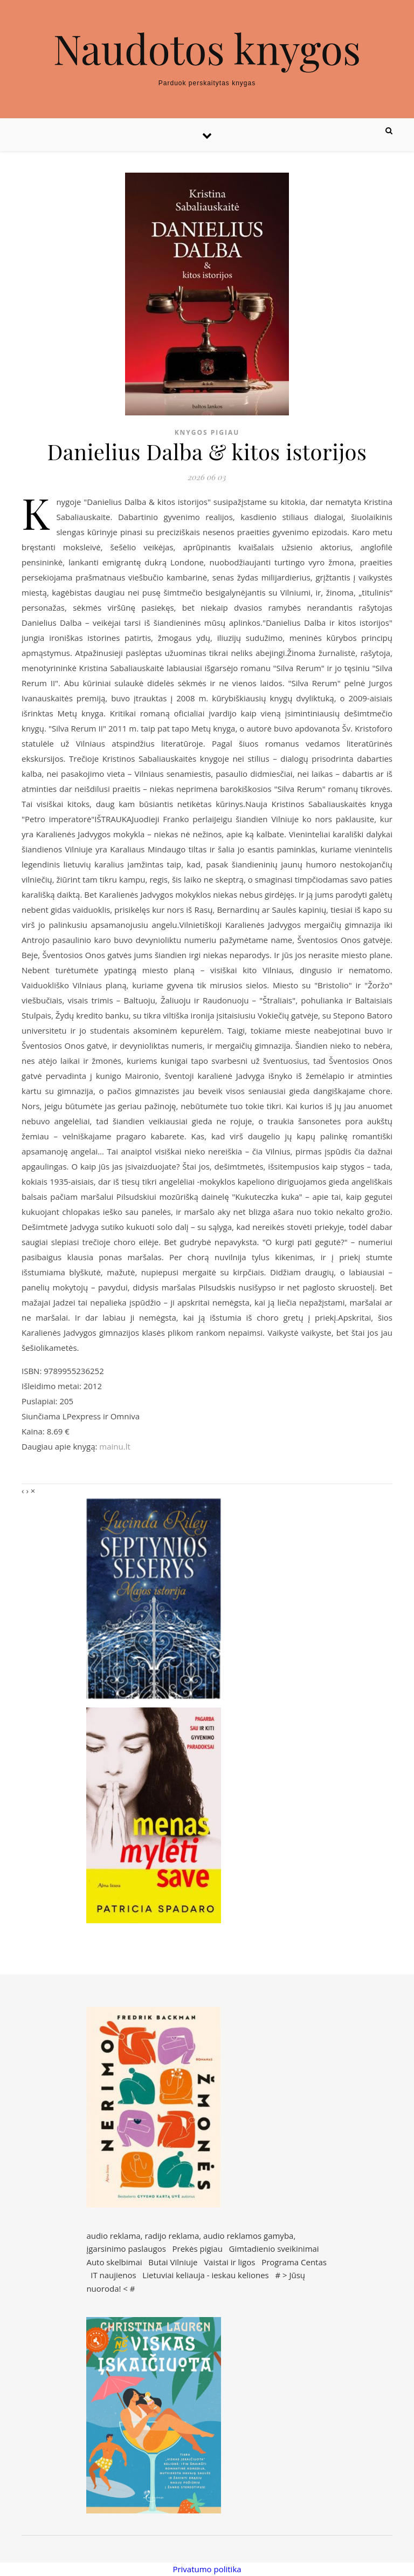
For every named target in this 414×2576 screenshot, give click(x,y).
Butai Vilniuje (172, 2262)
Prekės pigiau (197, 2248)
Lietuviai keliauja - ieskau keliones (205, 2275)
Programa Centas (294, 2262)
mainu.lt (114, 1446)
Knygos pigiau (207, 432)
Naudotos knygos (207, 48)
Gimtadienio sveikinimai (274, 2248)
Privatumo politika (206, 2569)
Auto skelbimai (114, 2262)
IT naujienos (113, 2275)
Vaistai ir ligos (229, 2262)
